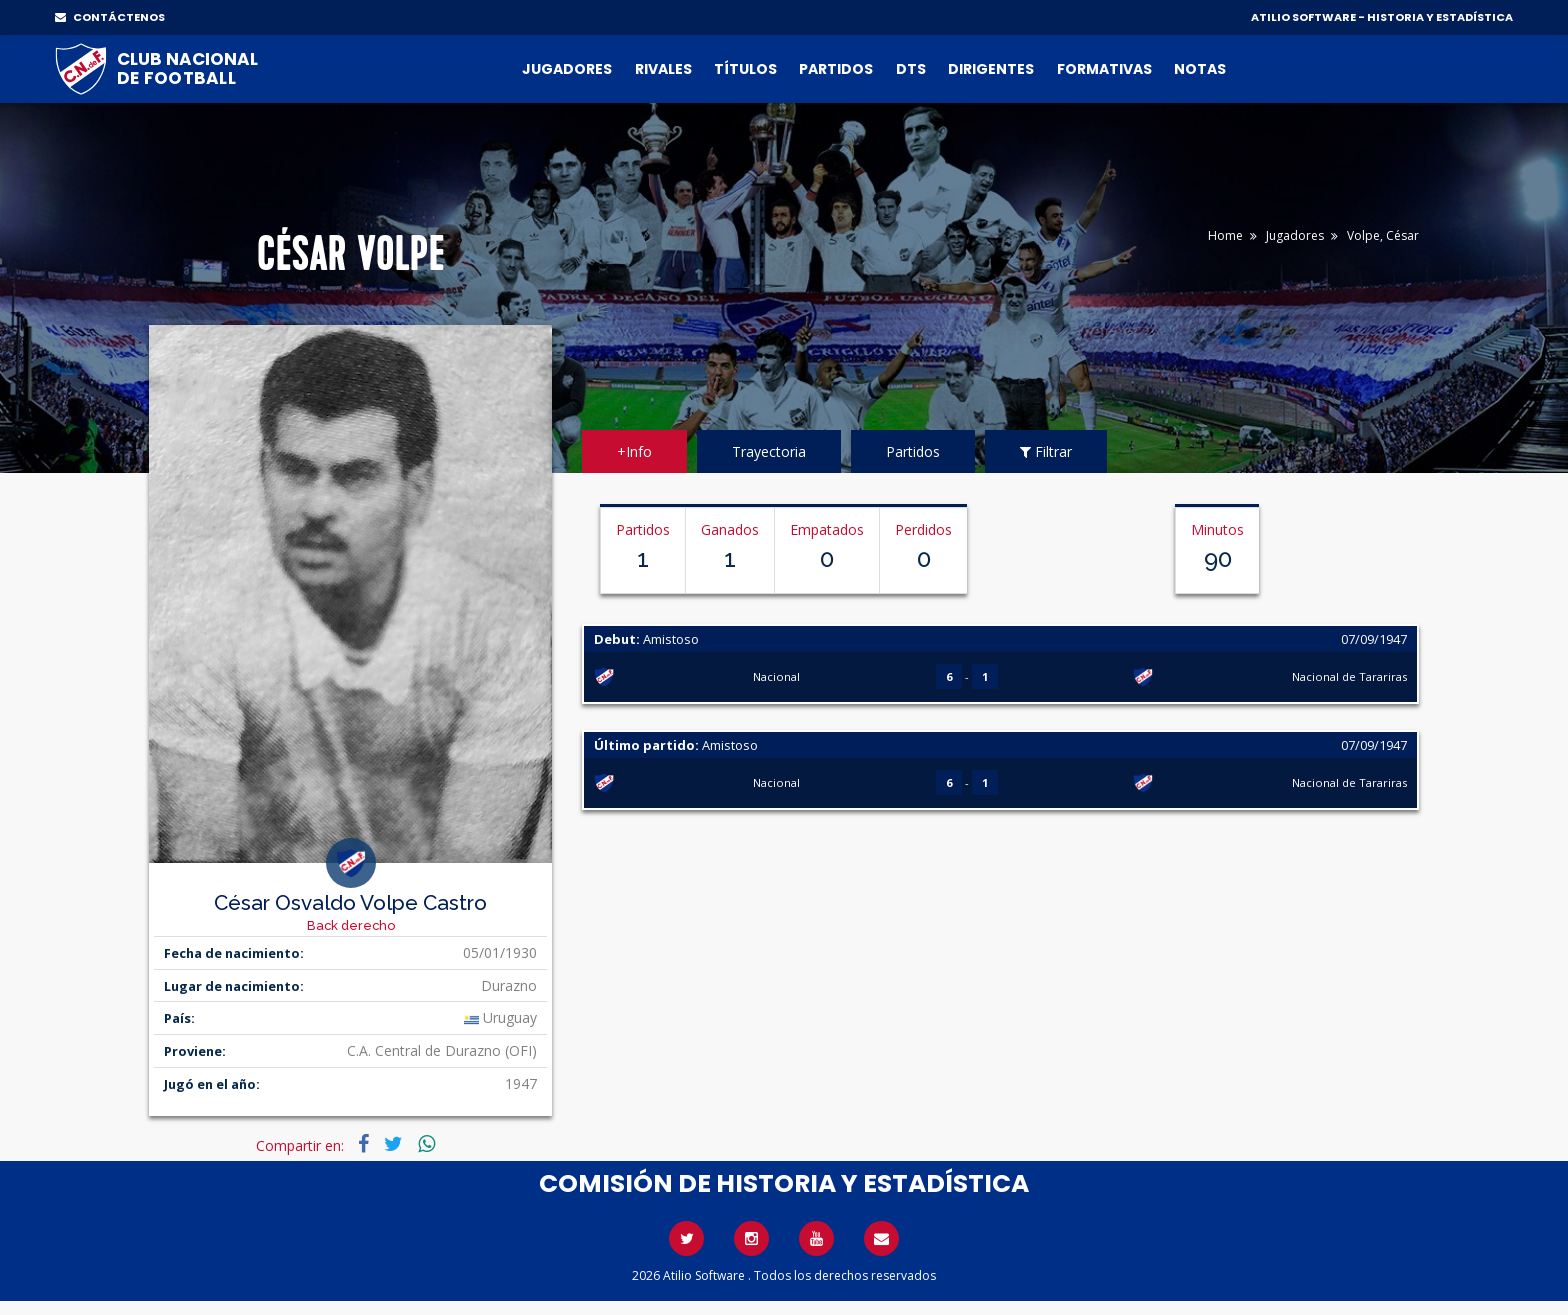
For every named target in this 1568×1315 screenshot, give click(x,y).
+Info (634, 451)
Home (1225, 235)
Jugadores (567, 69)
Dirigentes (991, 69)
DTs (911, 69)
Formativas (1104, 69)
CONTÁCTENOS (110, 17)
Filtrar (1046, 451)
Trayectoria (769, 451)
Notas (1200, 69)
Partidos (836, 69)
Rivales (663, 69)
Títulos (745, 69)
